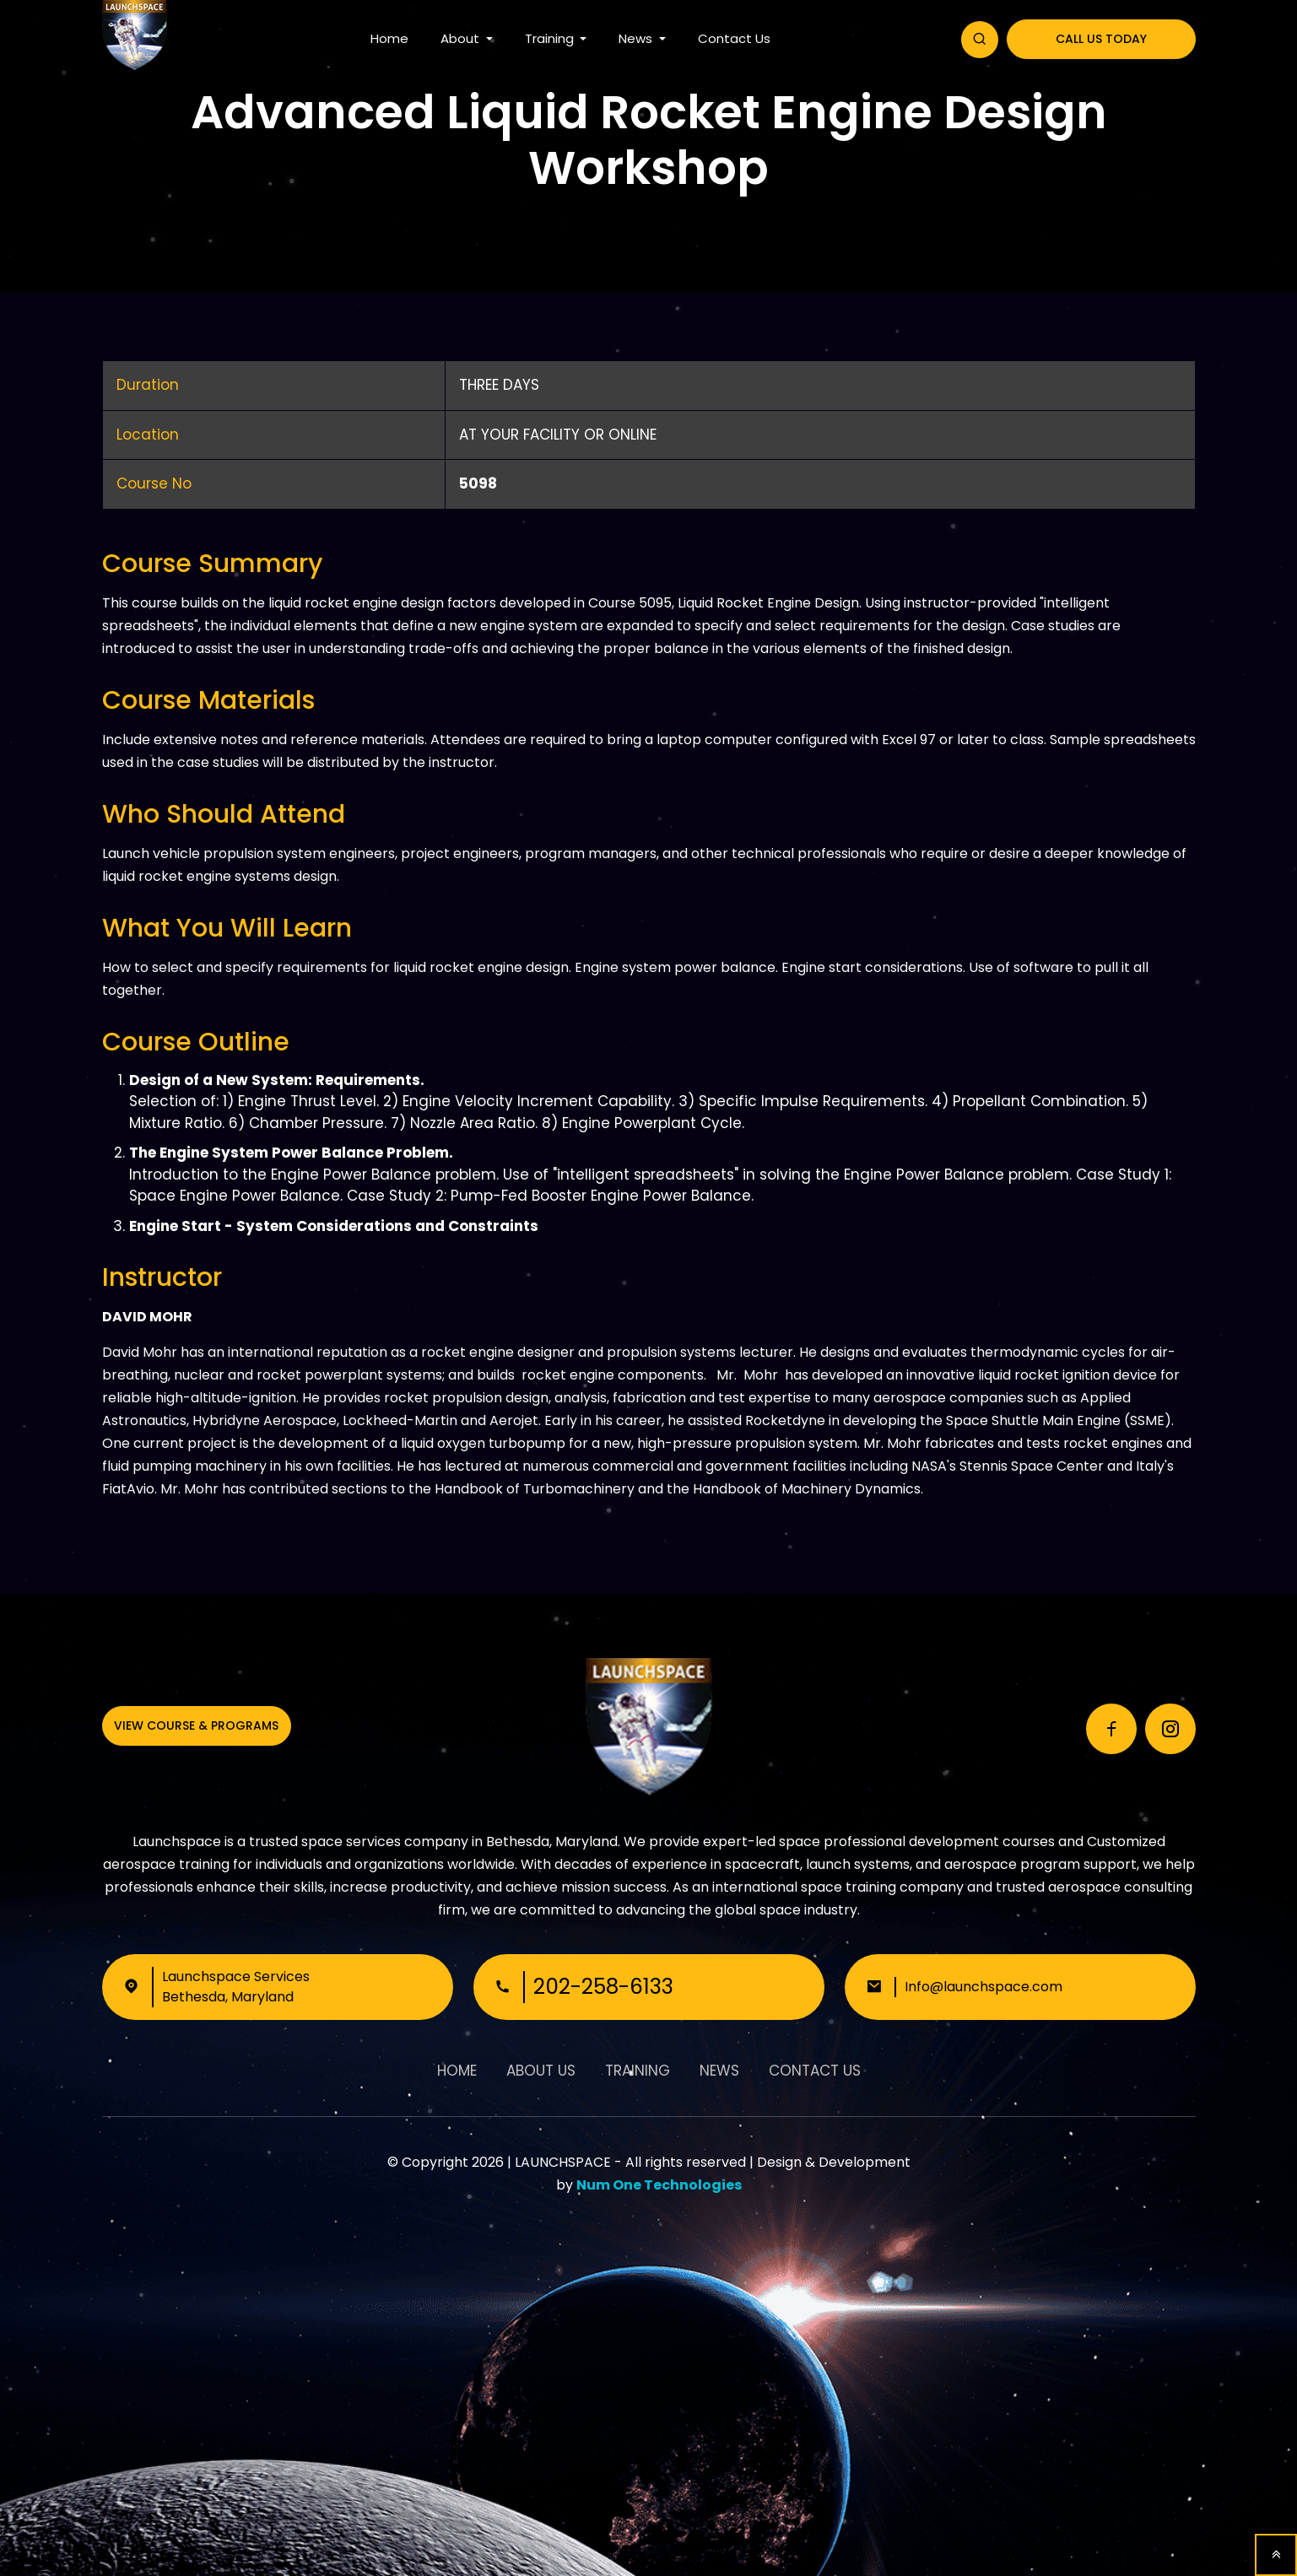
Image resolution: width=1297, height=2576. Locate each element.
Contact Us (734, 38)
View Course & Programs (196, 1725)
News (637, 38)
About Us (541, 2070)
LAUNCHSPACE (563, 2162)
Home (389, 38)
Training (551, 38)
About (461, 38)
